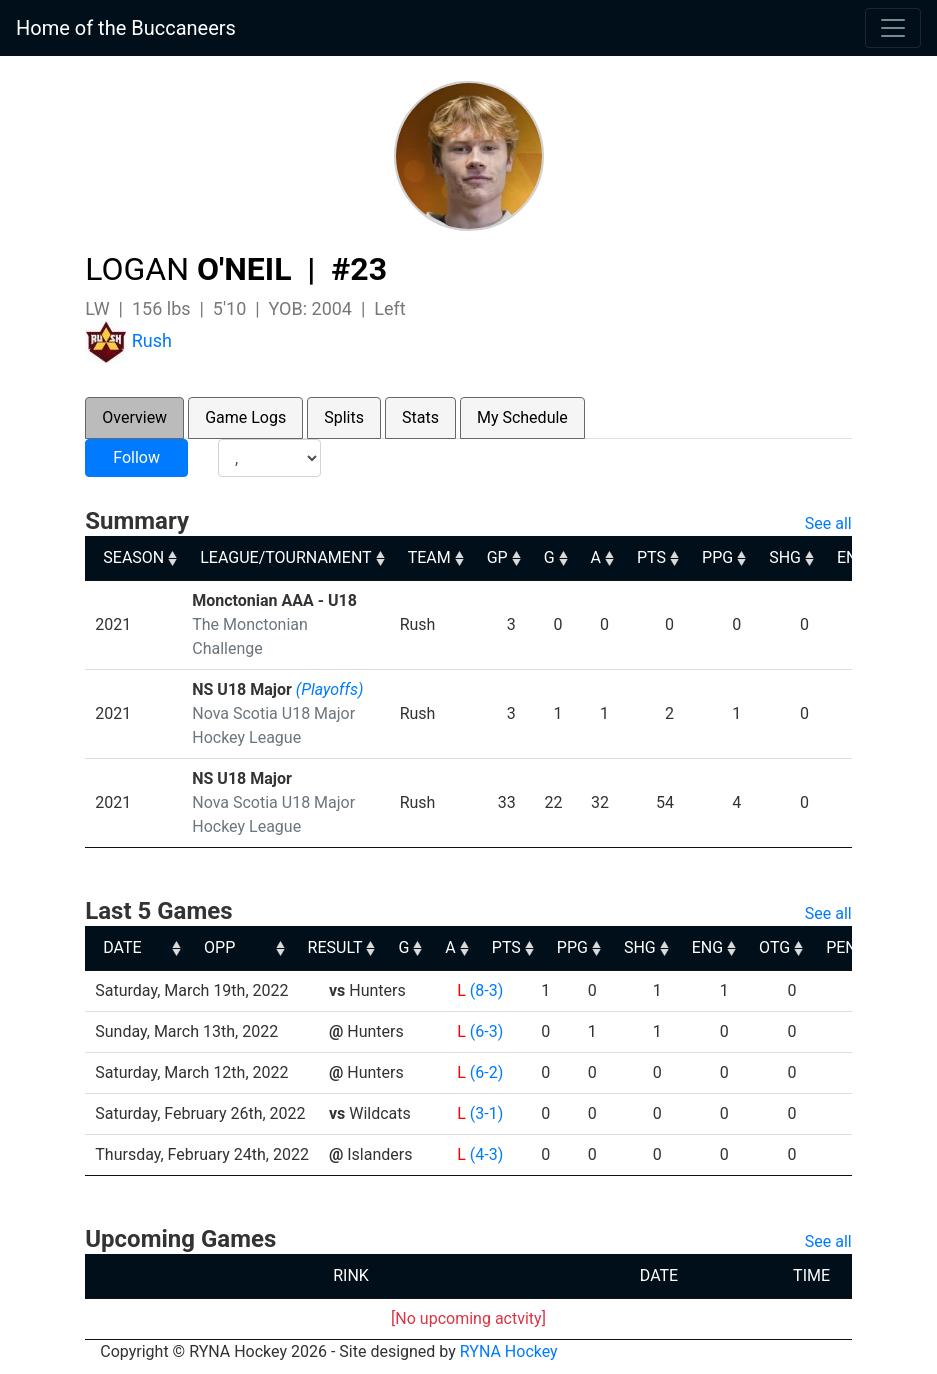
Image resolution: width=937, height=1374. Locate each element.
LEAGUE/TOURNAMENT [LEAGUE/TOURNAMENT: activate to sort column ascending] (285, 557)
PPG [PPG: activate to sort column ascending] (717, 557)
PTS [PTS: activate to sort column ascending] (651, 557)
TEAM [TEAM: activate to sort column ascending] (429, 557)
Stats (420, 417)
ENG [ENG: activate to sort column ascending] (840, 947)
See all (828, 523)
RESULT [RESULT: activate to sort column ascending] (467, 947)
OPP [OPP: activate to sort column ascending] (352, 947)
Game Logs (245, 417)
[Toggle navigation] (893, 28)
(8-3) (486, 990)
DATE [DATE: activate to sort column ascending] (122, 947)
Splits (344, 417)
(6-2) (486, 1072)
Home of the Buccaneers (126, 28)
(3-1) (486, 1113)
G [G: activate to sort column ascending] (549, 557)
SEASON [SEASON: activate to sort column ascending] (133, 557)
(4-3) (486, 1154)
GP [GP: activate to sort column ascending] (497, 557)
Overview (134, 417)
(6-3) (486, 1031)
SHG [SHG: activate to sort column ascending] (785, 557)
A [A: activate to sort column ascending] (596, 557)
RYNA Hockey (509, 1351)
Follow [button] (136, 457)
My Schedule (522, 417)
